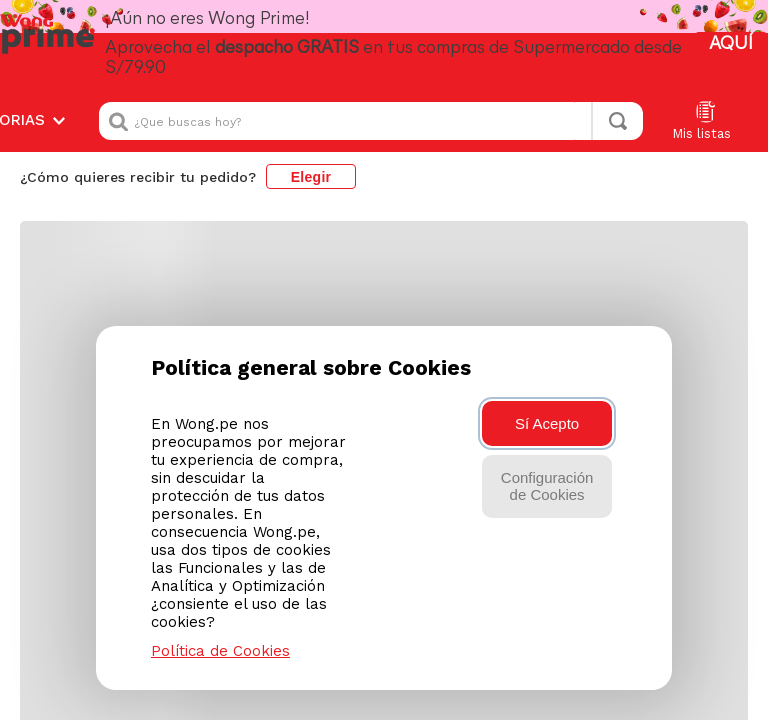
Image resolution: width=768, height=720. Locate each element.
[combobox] (371, 121)
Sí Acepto (547, 423)
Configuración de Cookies (547, 486)
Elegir (311, 177)
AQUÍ (731, 44)
